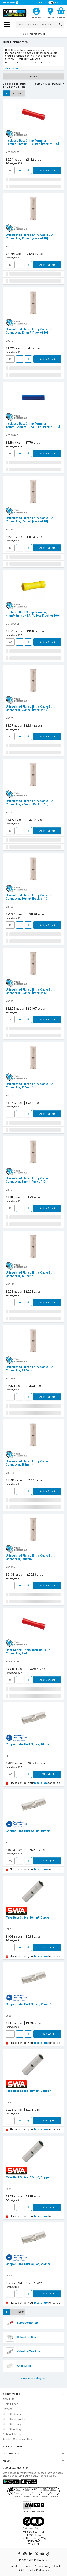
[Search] (60, 24)
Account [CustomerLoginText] (36, 17)
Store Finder (10, 2404)
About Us (8, 2399)
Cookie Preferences (39, 2569)
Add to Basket (47, 170)
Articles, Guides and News (18, 2439)
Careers (7, 2409)
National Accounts (14, 2434)
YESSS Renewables (14, 2419)
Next (21, 93)
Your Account (33, 2446)
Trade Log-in (47, 1773)
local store (41, 1782)
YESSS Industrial (12, 2414)
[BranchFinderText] (50, 12)
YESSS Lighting (12, 2429)
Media (33, 2460)
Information (33, 2453)
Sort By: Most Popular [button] (48, 83)
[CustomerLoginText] (36, 10)
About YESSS (33, 2394)
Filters (33, 76)
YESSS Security (12, 2424)
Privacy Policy (42, 2566)
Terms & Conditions (19, 2566)
